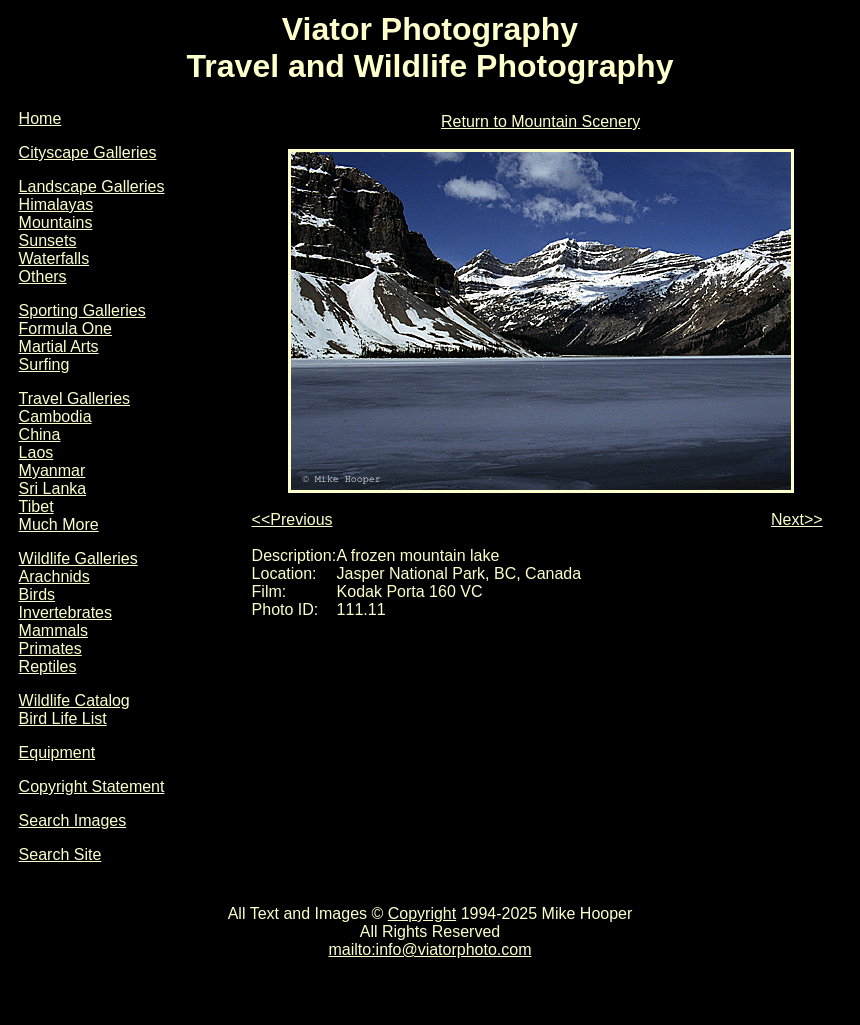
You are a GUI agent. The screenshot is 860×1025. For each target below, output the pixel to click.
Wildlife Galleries (78, 558)
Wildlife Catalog (74, 700)
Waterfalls (54, 258)
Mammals (53, 630)
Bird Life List (63, 718)
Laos (36, 452)
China (40, 434)
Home (40, 118)
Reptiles (48, 666)
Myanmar (52, 470)
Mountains (56, 222)
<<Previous (292, 519)
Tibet (36, 506)
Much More (59, 524)
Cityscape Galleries (88, 152)
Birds (37, 594)
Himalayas (56, 204)
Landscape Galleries (92, 186)
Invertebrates (65, 612)
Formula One (65, 328)
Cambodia (55, 416)
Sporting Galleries (82, 310)
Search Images (73, 820)
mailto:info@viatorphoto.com (429, 949)
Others (43, 276)
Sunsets (48, 240)
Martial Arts (59, 346)
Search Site (60, 854)
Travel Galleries (74, 398)
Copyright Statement (92, 786)
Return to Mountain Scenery (540, 121)
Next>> (797, 519)
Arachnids (54, 576)
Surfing (44, 364)
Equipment (57, 752)
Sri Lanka (53, 488)
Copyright (422, 913)
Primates (50, 648)
